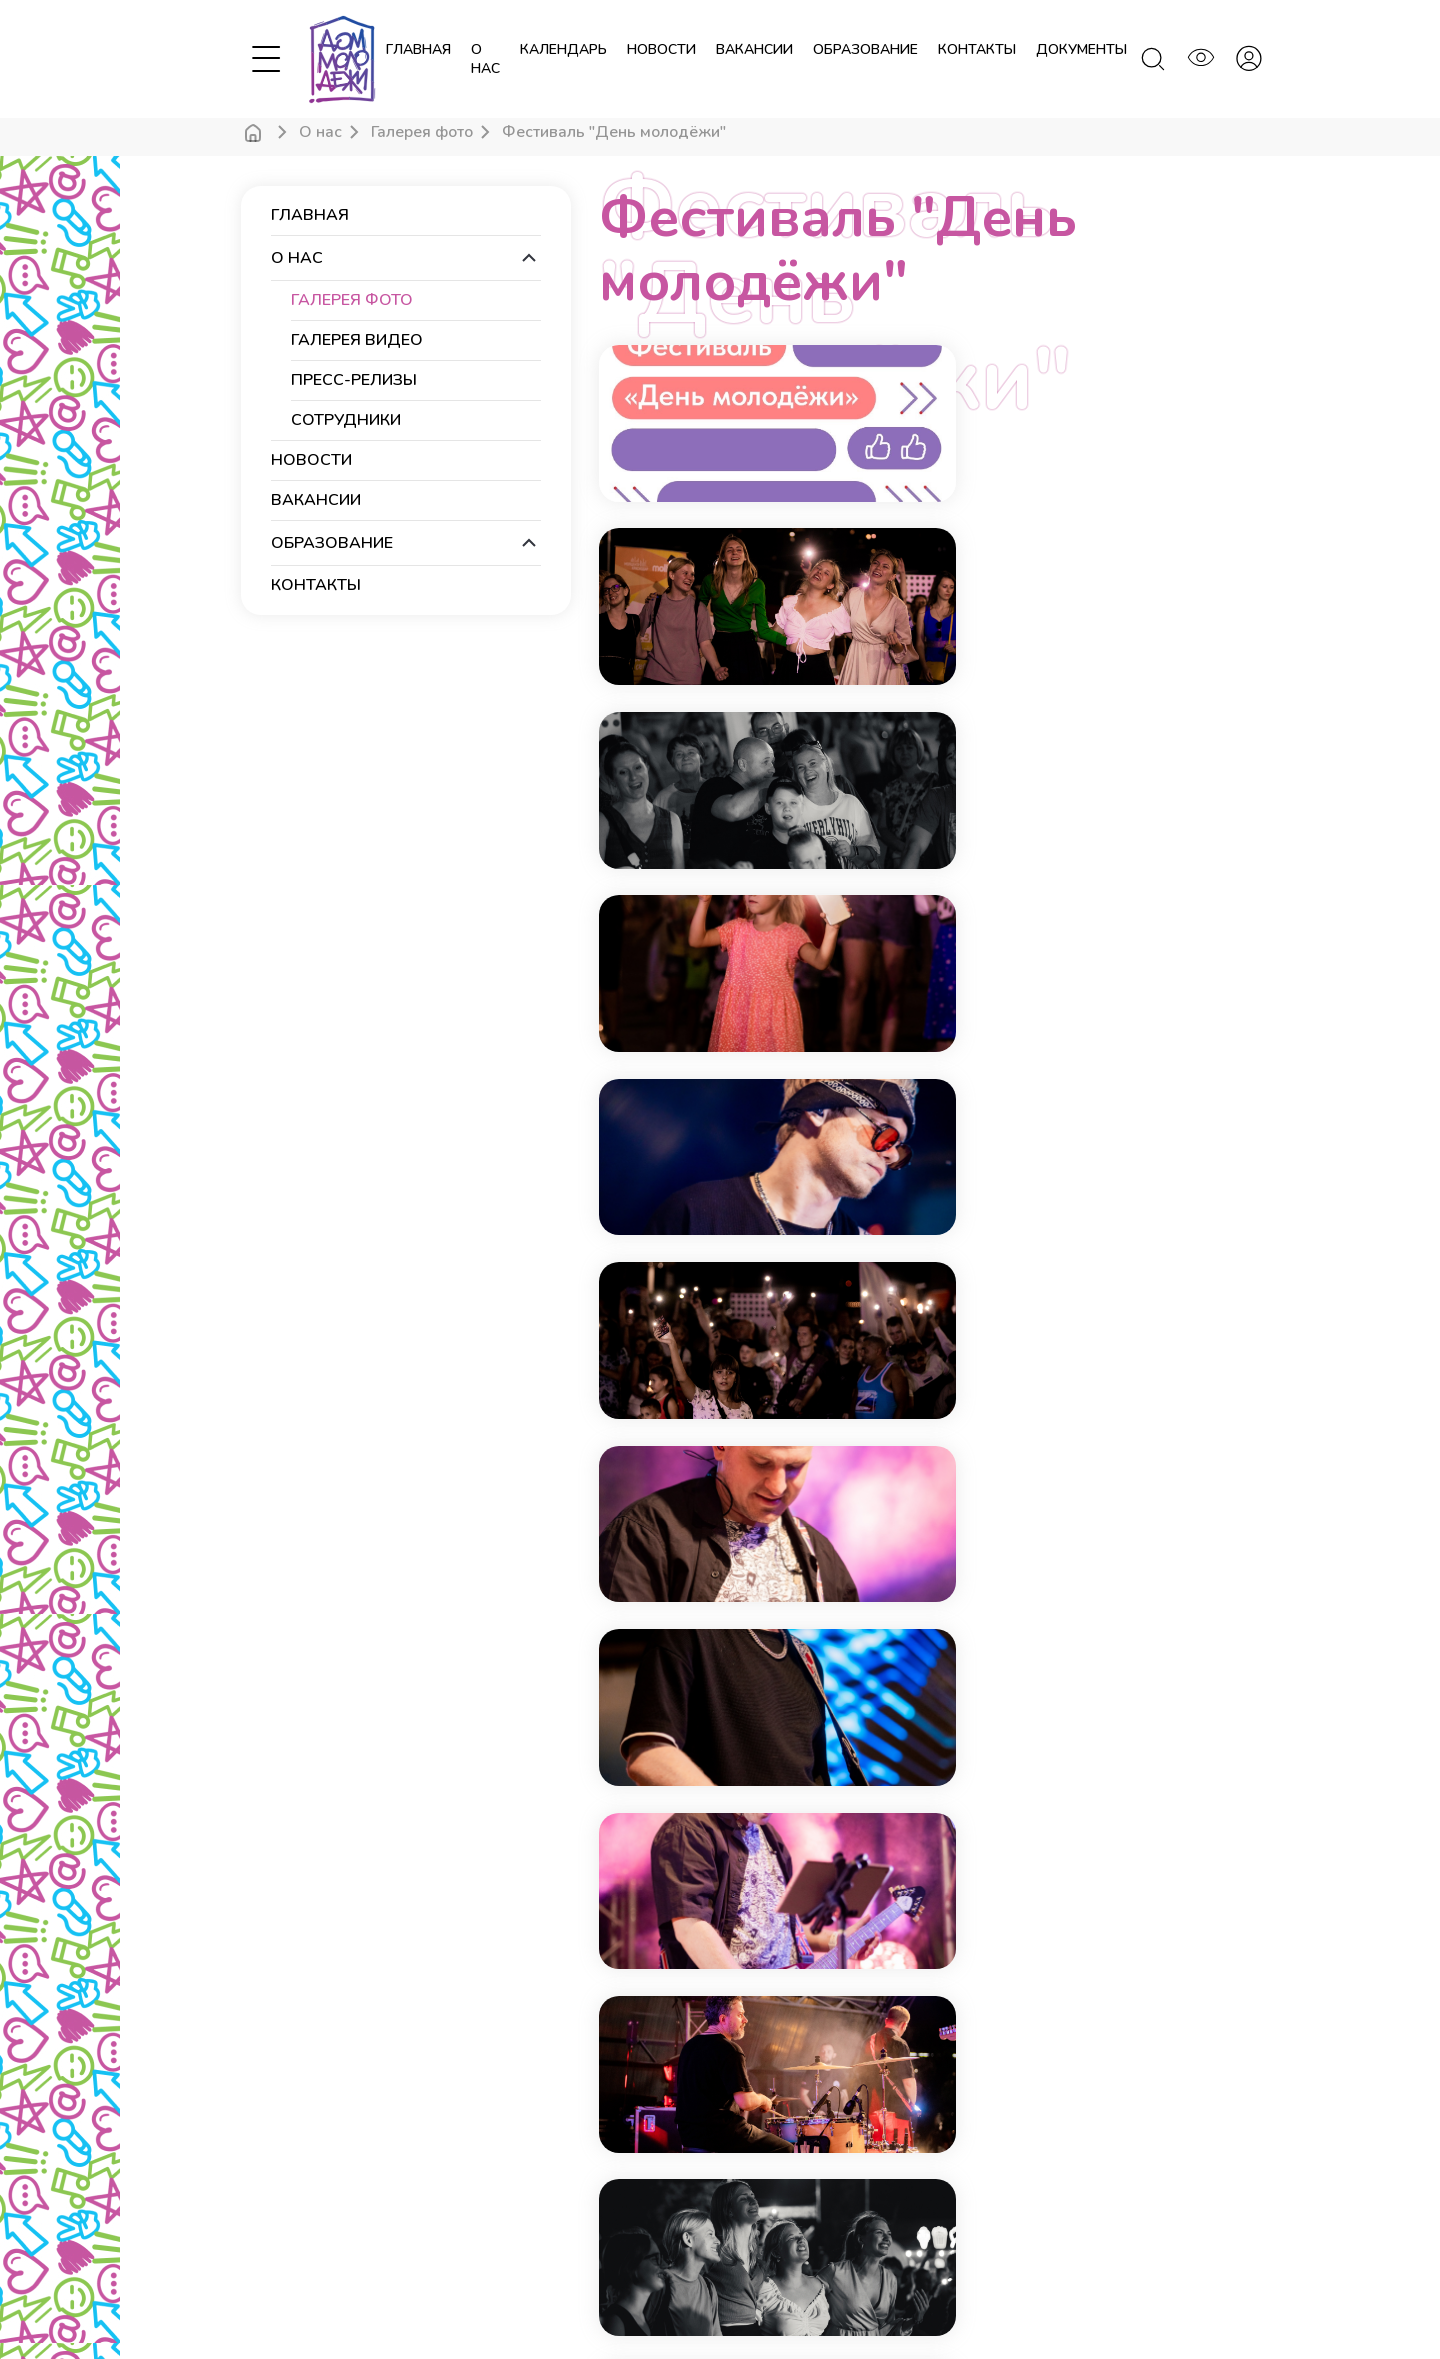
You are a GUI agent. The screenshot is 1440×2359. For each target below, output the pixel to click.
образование (865, 49)
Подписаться (1073, 2016)
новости (661, 49)
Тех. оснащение (538, 2128)
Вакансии (519, 2240)
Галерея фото (422, 132)
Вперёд (958, 1794)
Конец (1046, 1794)
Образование (533, 2212)
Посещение (527, 2184)
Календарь (274, 2184)
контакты (977, 49)
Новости (266, 2212)
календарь (563, 49)
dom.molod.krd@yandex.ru (816, 2112)
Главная (418, 49)
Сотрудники (346, 420)
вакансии (754, 49)
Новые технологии (1056, 2300)
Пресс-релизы (354, 380)
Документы (526, 2156)
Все (1121, 1794)
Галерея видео (357, 340)
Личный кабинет (290, 2240)
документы (1081, 49)
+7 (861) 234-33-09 (794, 2082)
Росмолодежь (855, 2300)
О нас (485, 59)
